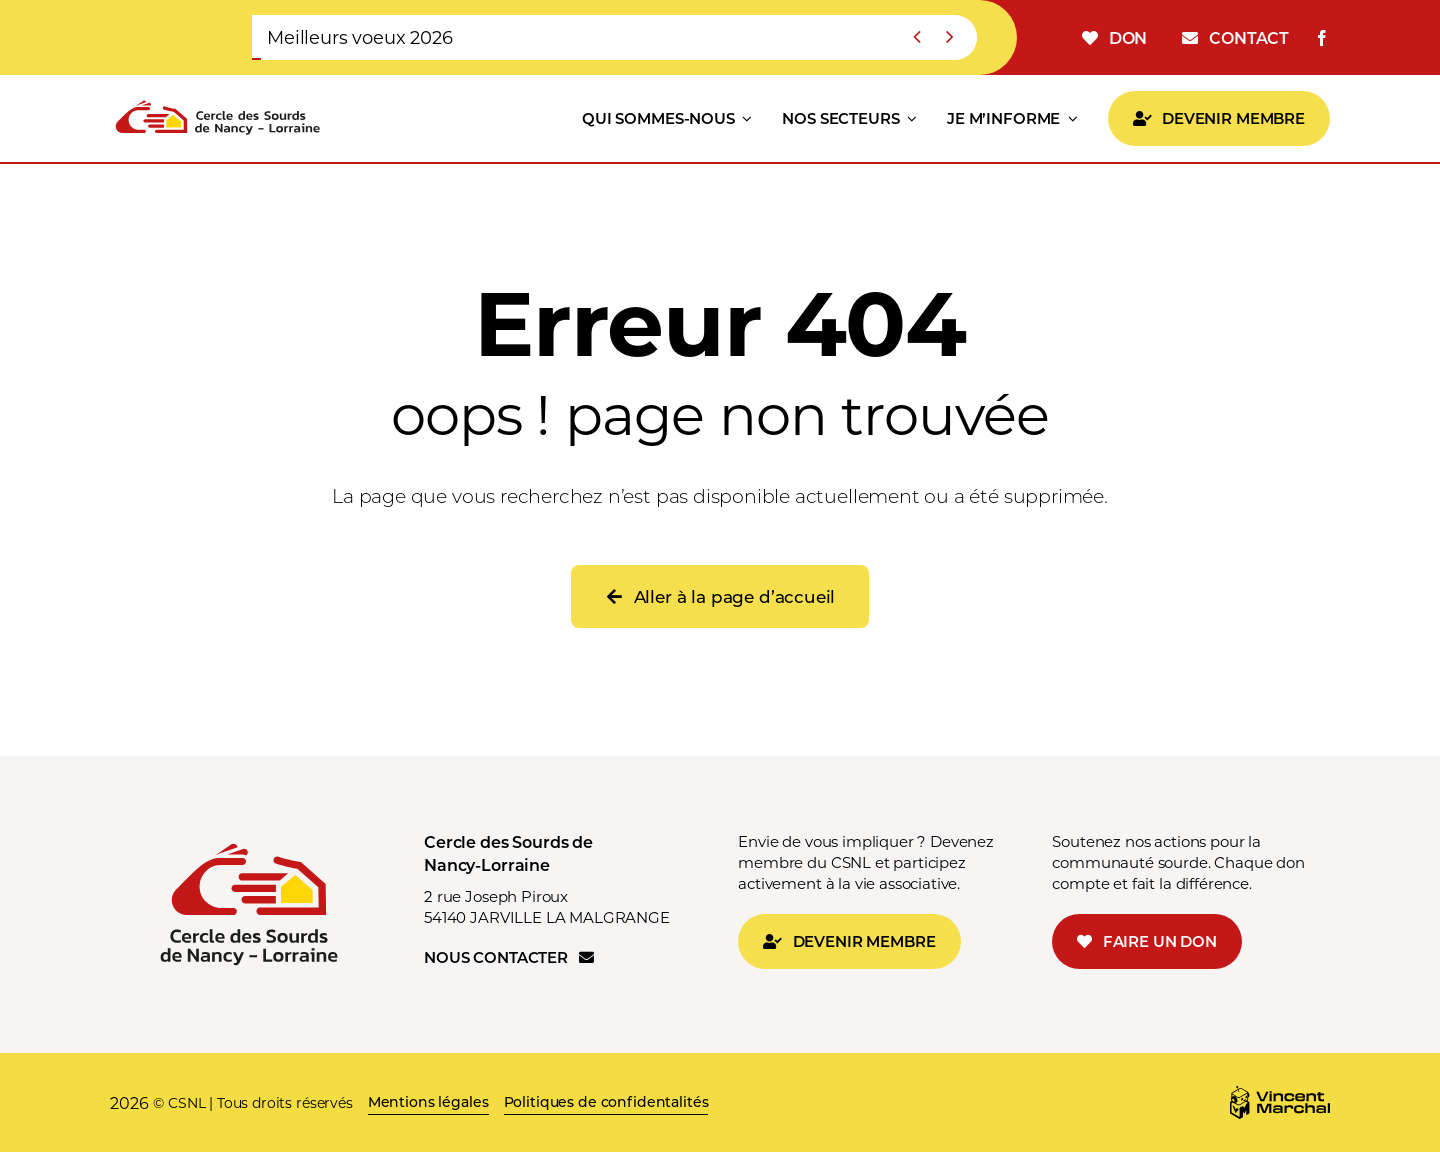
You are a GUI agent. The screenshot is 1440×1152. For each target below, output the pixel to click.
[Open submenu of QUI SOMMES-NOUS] (744, 119)
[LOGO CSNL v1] (217, 101)
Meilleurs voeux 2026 (360, 37)
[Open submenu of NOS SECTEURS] (909, 119)
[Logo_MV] (1280, 1093)
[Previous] (917, 37)
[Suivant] (949, 37)
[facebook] (1322, 38)
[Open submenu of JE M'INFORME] (1069, 119)
